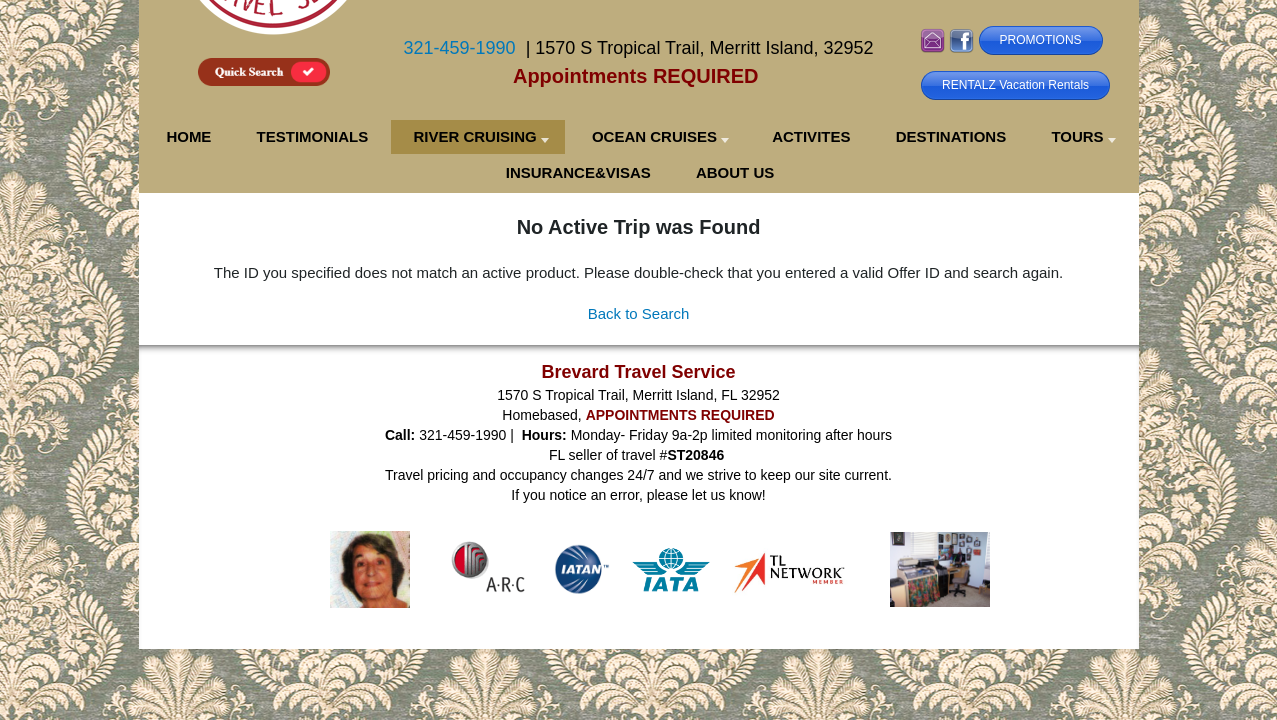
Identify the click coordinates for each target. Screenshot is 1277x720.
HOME (188, 136)
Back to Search (639, 313)
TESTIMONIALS (313, 136)
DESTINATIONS (951, 136)
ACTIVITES (811, 136)
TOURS (1077, 136)
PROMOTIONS (1041, 40)
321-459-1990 (460, 48)
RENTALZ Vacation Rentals (1015, 85)
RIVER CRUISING (474, 136)
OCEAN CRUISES (654, 136)
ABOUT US (735, 172)
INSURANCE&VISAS (578, 172)
